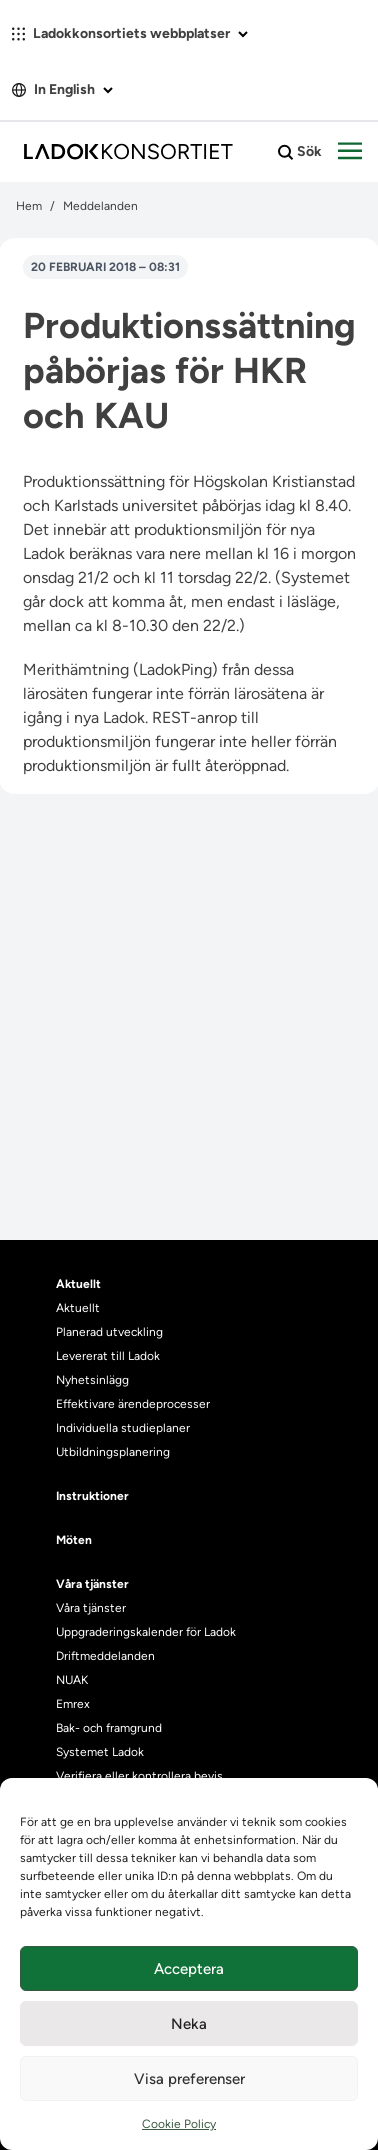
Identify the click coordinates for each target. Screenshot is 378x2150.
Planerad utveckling (109, 1332)
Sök (300, 152)
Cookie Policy (179, 2124)
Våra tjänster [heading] (92, 1584)
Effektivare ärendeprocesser (133, 1404)
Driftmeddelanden (105, 1656)
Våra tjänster (91, 1608)
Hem (29, 206)
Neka (189, 2024)
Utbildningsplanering (113, 1452)
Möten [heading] (74, 1540)
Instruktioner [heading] (92, 1496)
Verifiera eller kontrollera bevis (139, 1776)
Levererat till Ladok (108, 1356)
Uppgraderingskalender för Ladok (146, 1632)
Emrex (73, 1704)
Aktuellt (78, 1308)
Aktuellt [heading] (78, 1284)
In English (62, 89)
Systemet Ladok (100, 1752)
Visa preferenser (189, 2079)
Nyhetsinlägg (92, 1380)
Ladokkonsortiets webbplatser (130, 33)
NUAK (72, 1680)
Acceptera (189, 1969)
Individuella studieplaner (124, 1428)
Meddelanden (100, 206)
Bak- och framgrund (109, 1728)
